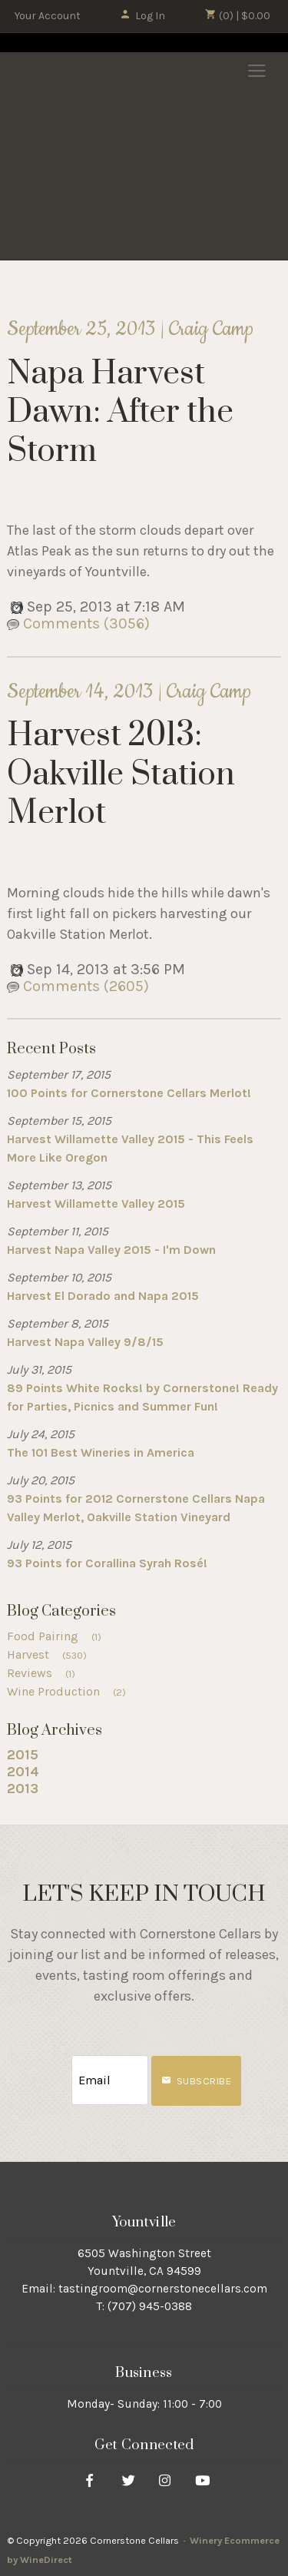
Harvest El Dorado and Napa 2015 (103, 1295)
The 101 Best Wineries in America (100, 1452)
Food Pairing (59, 1636)
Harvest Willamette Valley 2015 (96, 1203)
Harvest (52, 1654)
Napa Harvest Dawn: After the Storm (120, 413)
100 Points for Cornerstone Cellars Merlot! (129, 1093)
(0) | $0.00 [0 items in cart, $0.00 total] (237, 15)
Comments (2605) (78, 986)
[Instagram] (165, 2479)
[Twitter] (128, 2479)
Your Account (48, 15)
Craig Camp (211, 329)
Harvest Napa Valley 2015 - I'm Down (111, 1249)
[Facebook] (89, 2479)
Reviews (46, 1673)
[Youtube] (202, 2479)
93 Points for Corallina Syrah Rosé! (107, 1563)
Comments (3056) (78, 623)
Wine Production (71, 1691)
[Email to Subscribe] (109, 2080)
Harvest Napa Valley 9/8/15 (85, 1341)
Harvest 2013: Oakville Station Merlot (121, 775)
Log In (142, 15)
